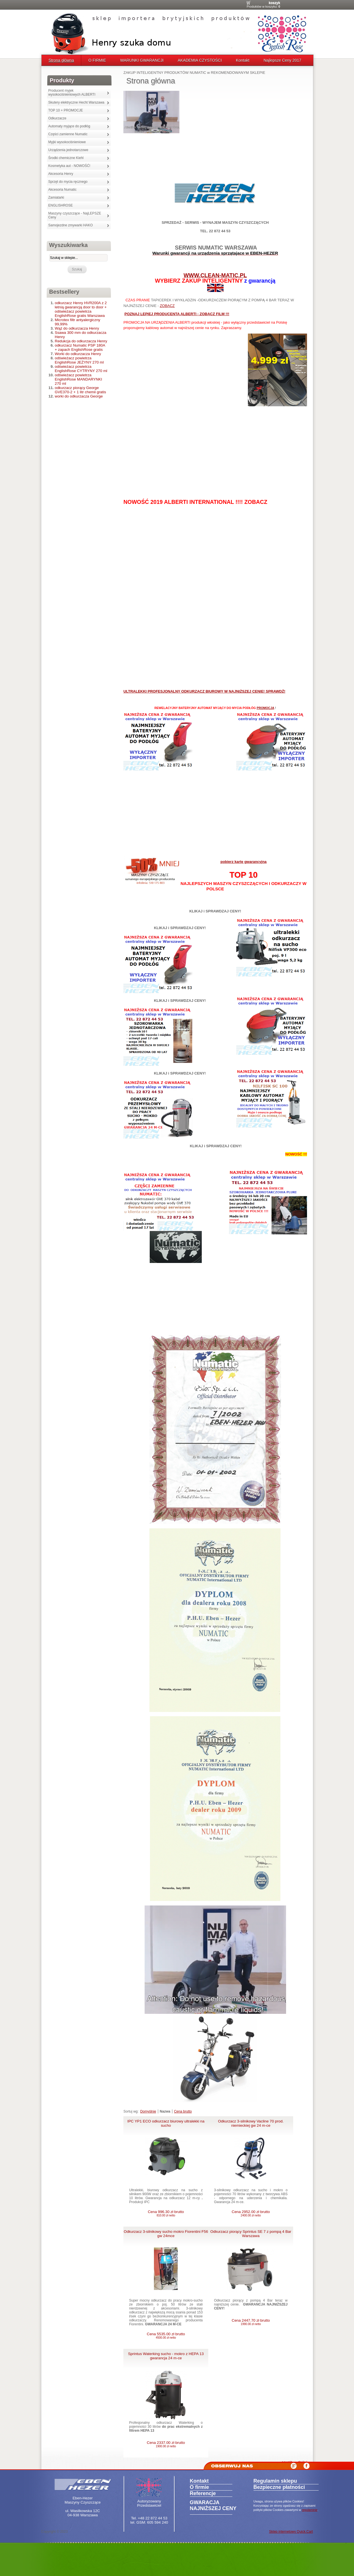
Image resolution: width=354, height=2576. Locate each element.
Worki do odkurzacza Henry (78, 354)
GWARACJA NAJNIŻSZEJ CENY (213, 2505)
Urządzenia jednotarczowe (68, 150)
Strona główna (61, 60)
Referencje (203, 2493)
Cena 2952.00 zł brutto (250, 2213)
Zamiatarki (56, 197)
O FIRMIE (97, 60)
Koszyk (274, 3)
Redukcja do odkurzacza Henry (81, 341)
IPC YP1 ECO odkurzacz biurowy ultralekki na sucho (165, 2123)
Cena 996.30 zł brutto (165, 2213)
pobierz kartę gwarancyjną (243, 862)
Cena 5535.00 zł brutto (165, 2335)
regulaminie (309, 2509)
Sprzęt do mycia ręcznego (68, 182)
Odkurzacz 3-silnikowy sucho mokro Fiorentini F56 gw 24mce (166, 2233)
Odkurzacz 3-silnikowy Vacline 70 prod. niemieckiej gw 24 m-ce (251, 2123)
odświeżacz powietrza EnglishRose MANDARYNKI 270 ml (78, 379)
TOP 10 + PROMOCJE (65, 110)
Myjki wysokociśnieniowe (67, 142)
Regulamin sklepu (275, 2481)
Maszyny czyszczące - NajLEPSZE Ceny (74, 215)
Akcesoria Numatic (62, 190)
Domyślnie (148, 2111)
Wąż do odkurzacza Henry (77, 328)
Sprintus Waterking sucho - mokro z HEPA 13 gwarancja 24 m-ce (165, 2356)
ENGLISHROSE (60, 205)
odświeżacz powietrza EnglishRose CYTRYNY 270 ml (81, 368)
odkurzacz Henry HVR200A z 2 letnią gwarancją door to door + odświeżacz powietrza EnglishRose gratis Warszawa (81, 309)
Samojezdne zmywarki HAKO (70, 225)
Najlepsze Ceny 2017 (282, 60)
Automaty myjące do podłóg (69, 126)
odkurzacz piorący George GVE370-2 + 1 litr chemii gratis (80, 390)
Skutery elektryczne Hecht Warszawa (76, 102)
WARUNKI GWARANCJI (142, 60)
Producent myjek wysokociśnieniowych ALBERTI (72, 92)
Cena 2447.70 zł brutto (250, 2322)
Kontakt (243, 60)
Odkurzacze (57, 118)
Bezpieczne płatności (279, 2487)
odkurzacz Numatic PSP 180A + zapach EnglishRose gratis (80, 347)
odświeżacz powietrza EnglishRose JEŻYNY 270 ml (79, 360)
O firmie (199, 2487)
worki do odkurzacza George (79, 396)
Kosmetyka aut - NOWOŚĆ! (69, 166)
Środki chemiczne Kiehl (66, 158)
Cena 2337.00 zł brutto (165, 2444)
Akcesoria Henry (60, 174)
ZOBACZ (167, 306)
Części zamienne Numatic (68, 134)
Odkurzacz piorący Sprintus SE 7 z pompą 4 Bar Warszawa (250, 2233)
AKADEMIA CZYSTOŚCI (200, 60)
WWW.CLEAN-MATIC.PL (215, 275)
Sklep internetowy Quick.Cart (291, 2532)
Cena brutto (183, 2111)
